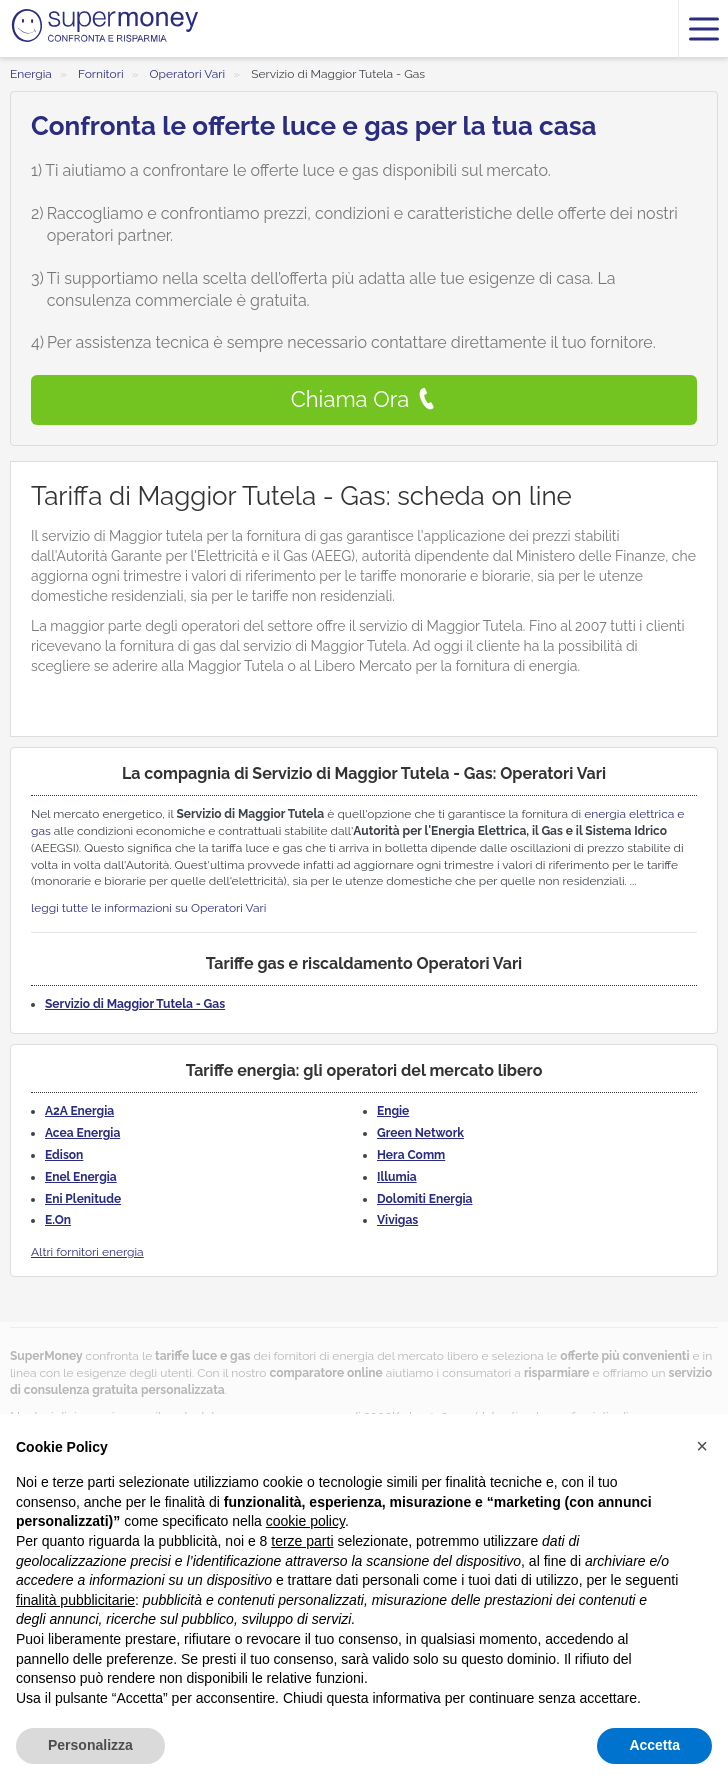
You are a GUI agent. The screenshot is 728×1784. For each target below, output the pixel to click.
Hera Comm (411, 1155)
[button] (702, 1446)
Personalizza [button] (90, 1745)
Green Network (420, 1133)
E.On (58, 1220)
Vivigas (397, 1220)
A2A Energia (79, 1111)
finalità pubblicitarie (75, 1600)
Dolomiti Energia (424, 1199)
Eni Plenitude (83, 1199)
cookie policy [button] (305, 1521)
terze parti (302, 1541)
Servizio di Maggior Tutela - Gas (135, 1004)
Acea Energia (82, 1133)
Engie (393, 1111)
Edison (64, 1155)
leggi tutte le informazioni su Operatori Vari (148, 908)
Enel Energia (81, 1177)
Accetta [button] (654, 1745)
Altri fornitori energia (87, 1252)
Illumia (397, 1177)
